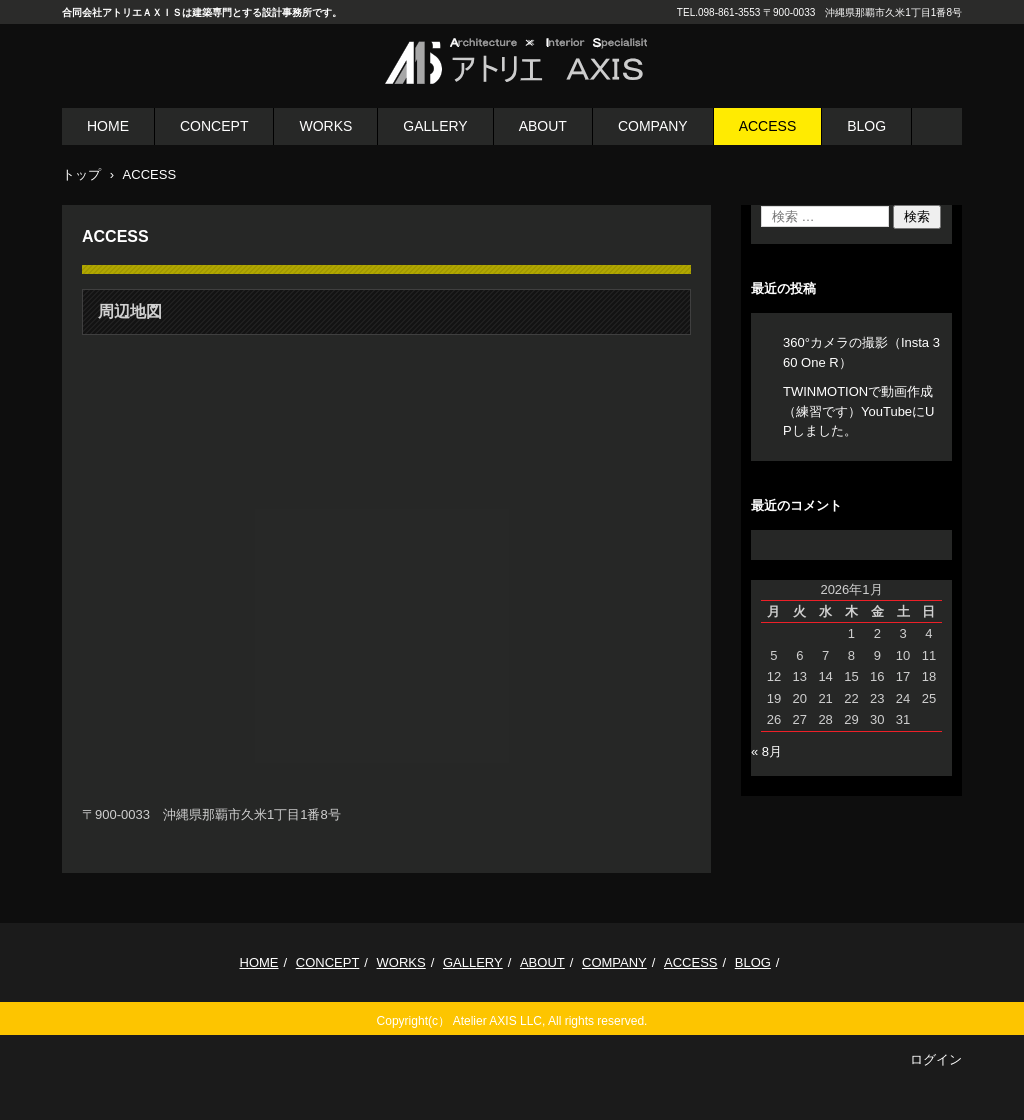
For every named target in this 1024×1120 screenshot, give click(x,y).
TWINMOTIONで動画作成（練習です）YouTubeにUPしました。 (858, 411)
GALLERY (435, 126)
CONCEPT (214, 126)
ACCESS (768, 126)
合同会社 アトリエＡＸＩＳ (495, 98)
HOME (108, 126)
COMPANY (653, 126)
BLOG (866, 126)
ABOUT (543, 126)
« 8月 (766, 751)
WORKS (325, 126)
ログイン (936, 1059)
